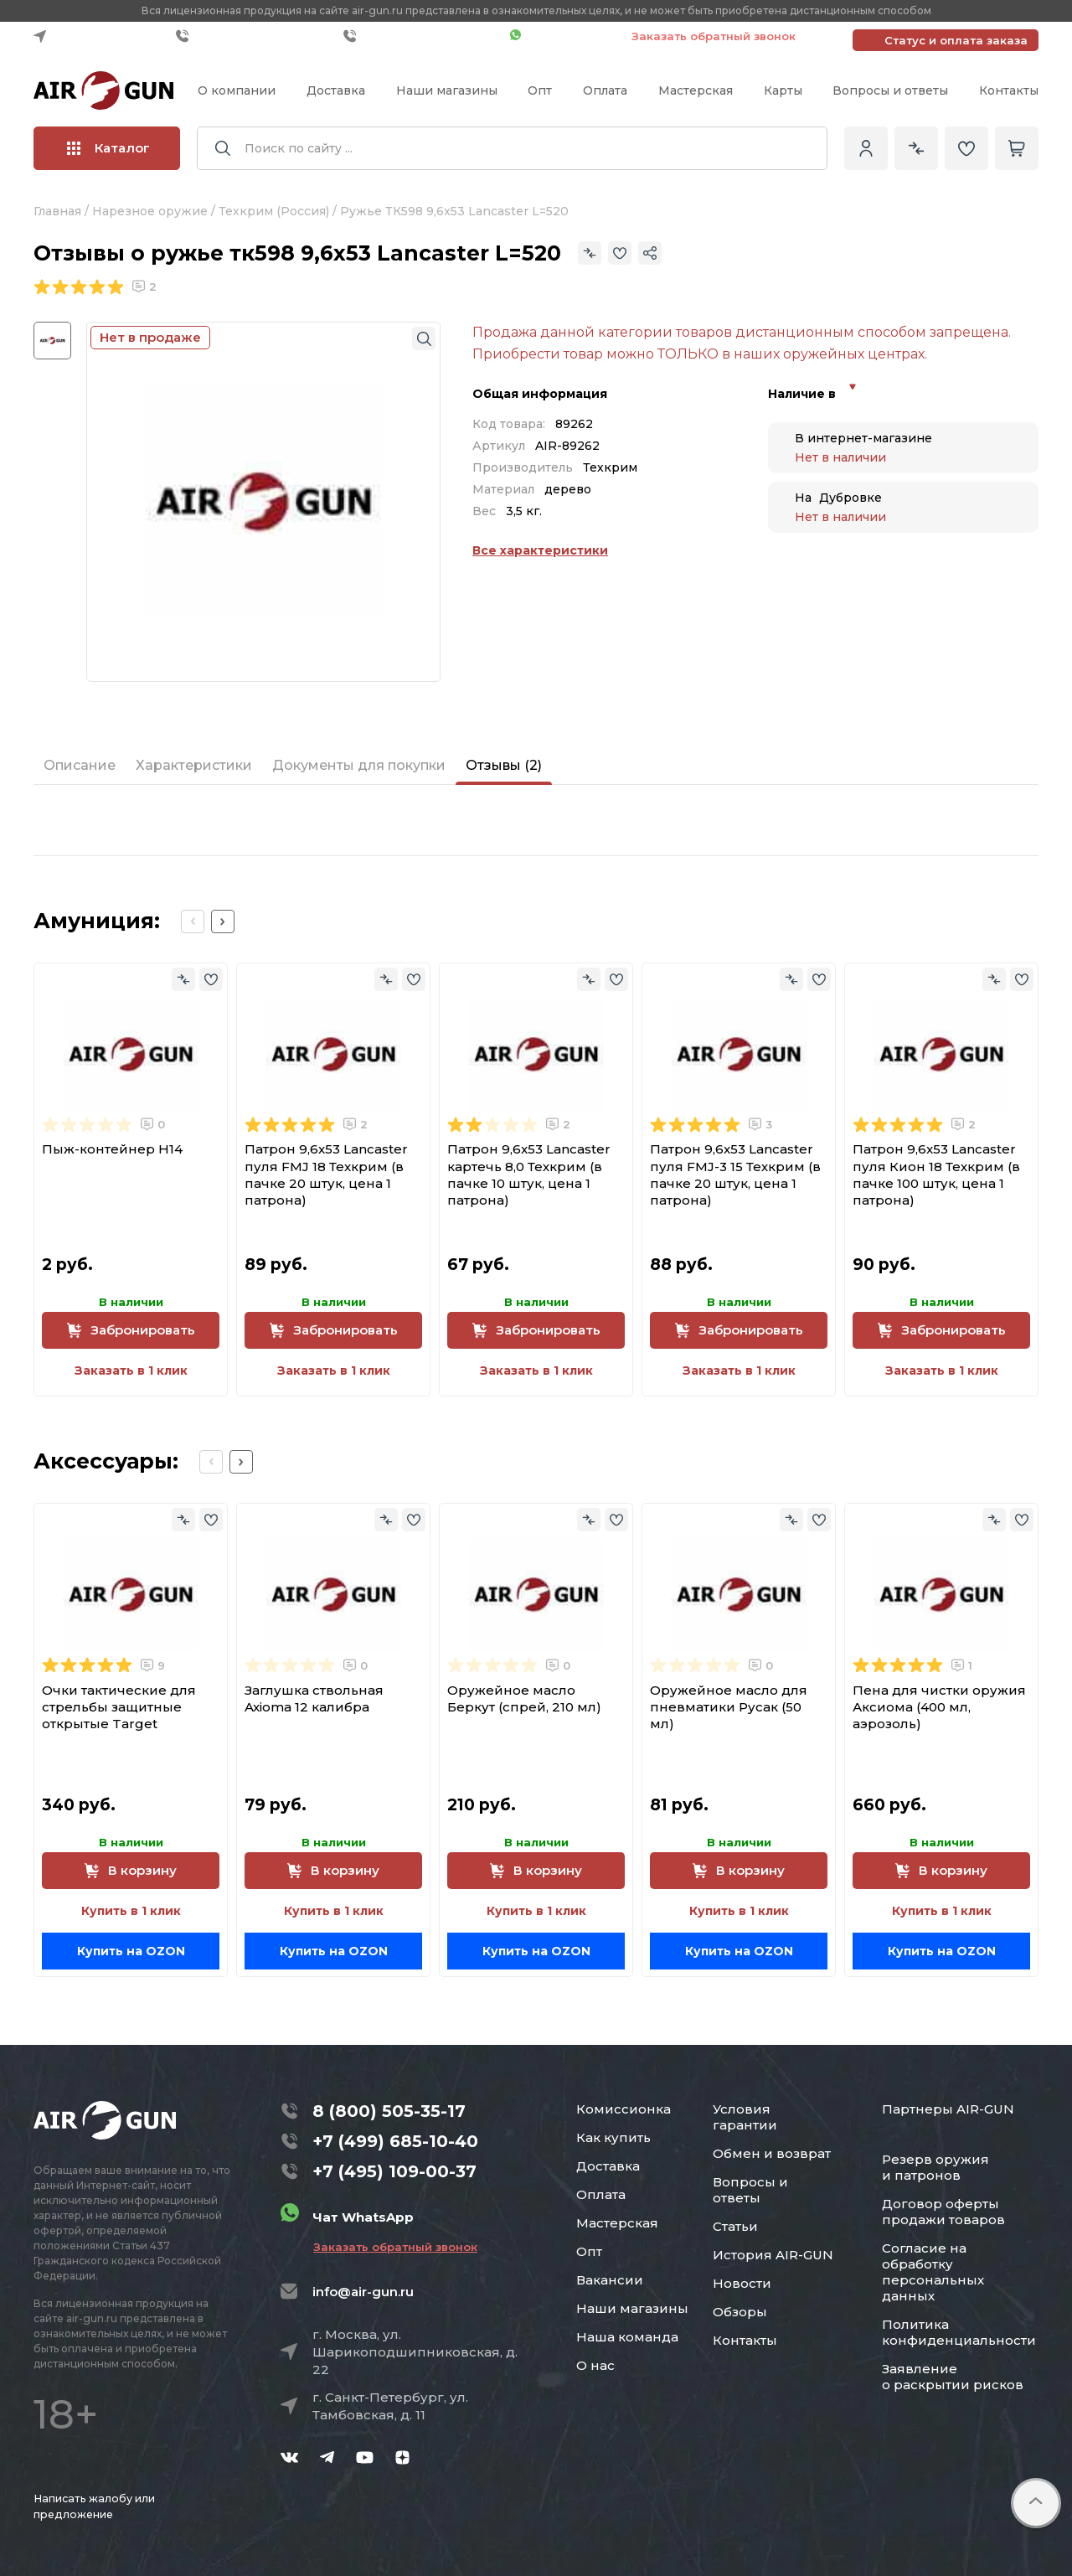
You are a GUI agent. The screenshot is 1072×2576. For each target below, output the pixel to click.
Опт (540, 90)
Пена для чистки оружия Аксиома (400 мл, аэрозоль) (939, 1707)
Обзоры (740, 2312)
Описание (80, 765)
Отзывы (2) (504, 765)
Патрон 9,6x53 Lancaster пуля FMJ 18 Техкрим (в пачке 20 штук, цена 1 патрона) (326, 1174)
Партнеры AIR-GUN (948, 2109)
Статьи (735, 2226)
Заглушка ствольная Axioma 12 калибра (314, 1698)
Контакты (1008, 90)
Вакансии (609, 2280)
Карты (783, 90)
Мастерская (695, 90)
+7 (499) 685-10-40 (255, 36)
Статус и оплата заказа (956, 40)
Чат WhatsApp (562, 36)
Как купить (613, 2137)
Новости (742, 2283)
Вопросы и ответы (890, 90)
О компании (237, 90)
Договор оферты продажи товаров (943, 2212)
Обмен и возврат (772, 2153)
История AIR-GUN (773, 2255)
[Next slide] (222, 921)
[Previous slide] (192, 921)
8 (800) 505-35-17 (389, 2111)
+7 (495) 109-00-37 (422, 36)
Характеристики (194, 765)
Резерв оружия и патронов (935, 2167)
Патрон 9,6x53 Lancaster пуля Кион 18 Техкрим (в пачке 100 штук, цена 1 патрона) (936, 1174)
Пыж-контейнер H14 (112, 1149)
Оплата (605, 90)
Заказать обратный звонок (713, 36)
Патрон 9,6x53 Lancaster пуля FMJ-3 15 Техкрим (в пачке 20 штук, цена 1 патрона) (735, 1174)
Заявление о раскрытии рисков (952, 2377)
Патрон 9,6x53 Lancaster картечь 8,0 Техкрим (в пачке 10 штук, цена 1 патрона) (529, 1174)
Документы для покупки (359, 765)
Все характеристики (540, 550)
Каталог (108, 148)
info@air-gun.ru (363, 2292)
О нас (595, 2365)
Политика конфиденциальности (959, 2332)
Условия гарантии (745, 2117)
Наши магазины (446, 90)
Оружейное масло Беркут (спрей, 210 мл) (524, 1698)
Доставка (336, 90)
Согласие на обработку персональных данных (933, 2272)
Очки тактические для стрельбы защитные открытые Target (119, 1707)
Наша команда (627, 2337)
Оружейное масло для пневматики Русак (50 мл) (728, 1707)
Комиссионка (623, 2109)
